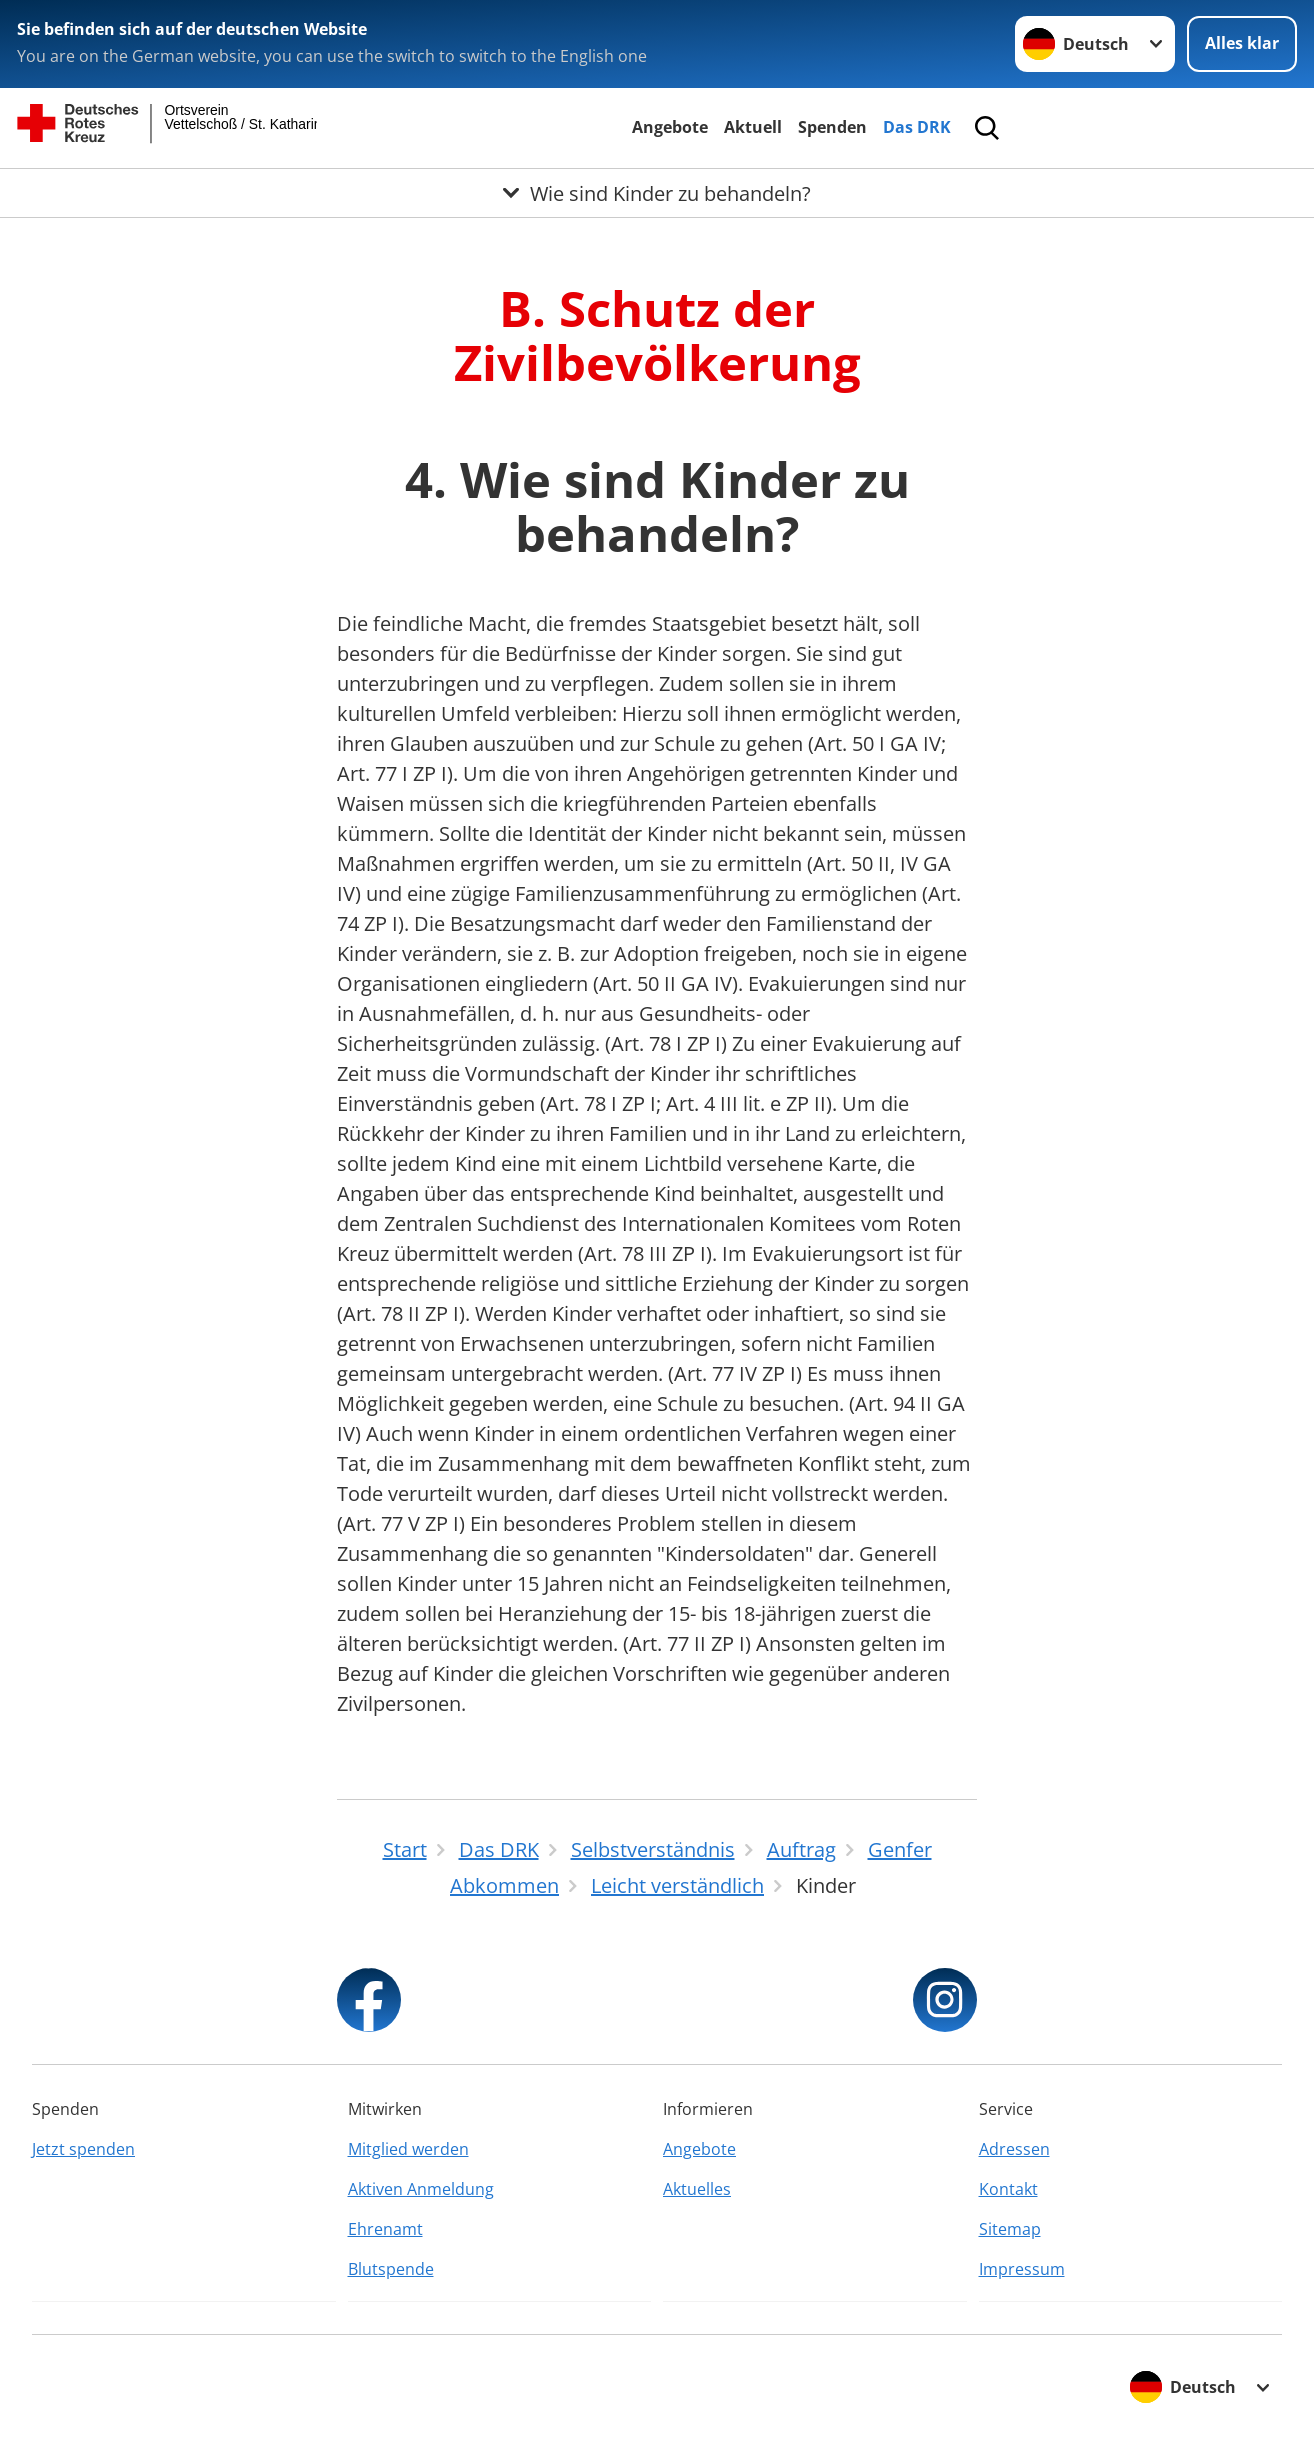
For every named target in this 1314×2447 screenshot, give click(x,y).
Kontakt (1008, 2189)
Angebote (670, 127)
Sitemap (1010, 2229)
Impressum (1022, 2269)
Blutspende (391, 2269)
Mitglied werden (408, 2149)
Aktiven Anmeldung (421, 2189)
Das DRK (917, 127)
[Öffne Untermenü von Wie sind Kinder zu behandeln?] (657, 193)
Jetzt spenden (83, 2149)
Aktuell (753, 127)
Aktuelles (697, 2189)
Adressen (1014, 2149)
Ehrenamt (385, 2229)
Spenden (832, 127)
